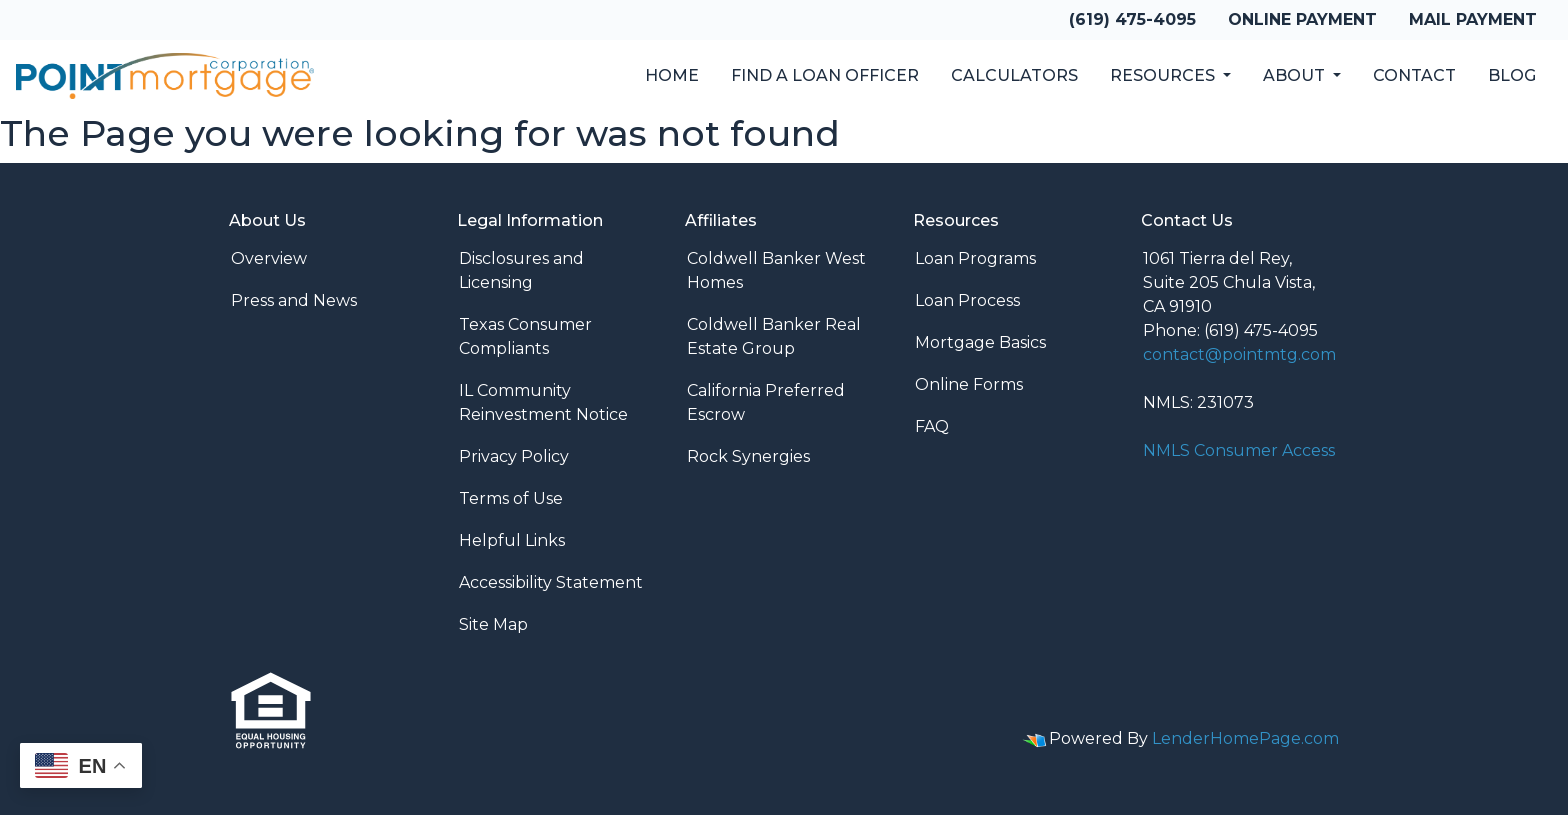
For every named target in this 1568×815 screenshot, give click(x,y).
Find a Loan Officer (825, 75)
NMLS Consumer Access (1239, 450)
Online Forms (969, 384)
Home (672, 75)
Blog (1512, 75)
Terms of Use (511, 498)
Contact (1414, 75)
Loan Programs (975, 258)
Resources (1164, 75)
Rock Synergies (748, 456)
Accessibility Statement (551, 582)
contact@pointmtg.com (1239, 354)
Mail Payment (1473, 19)
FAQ (932, 426)
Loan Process (967, 300)
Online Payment (1302, 19)
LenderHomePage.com (1245, 738)
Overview (269, 258)
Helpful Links (512, 540)
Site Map (493, 624)
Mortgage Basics (980, 342)
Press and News (294, 300)
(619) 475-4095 (1132, 19)
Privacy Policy (514, 456)
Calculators (1014, 75)
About (1296, 75)
